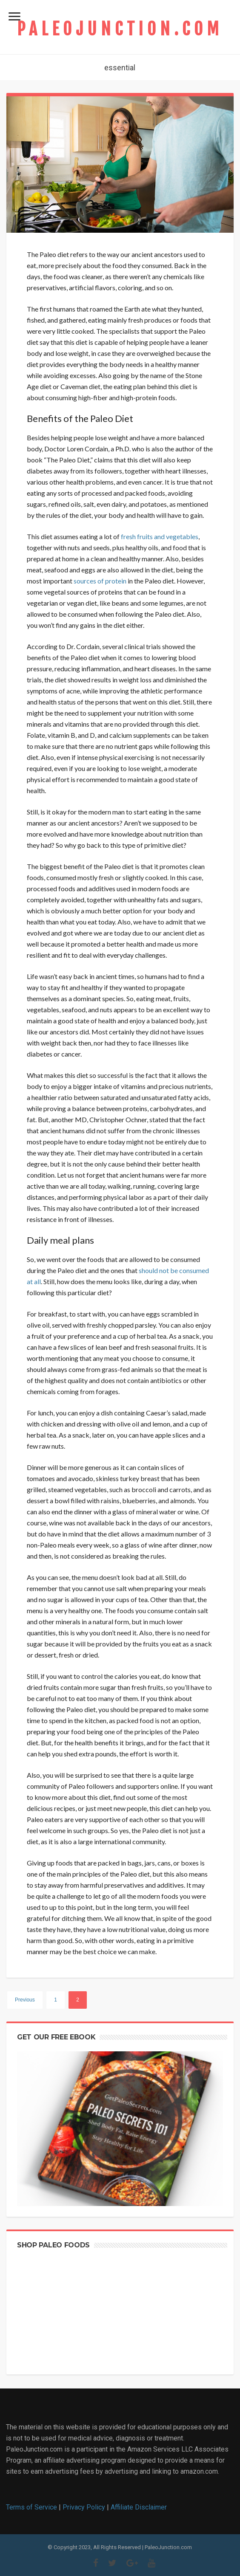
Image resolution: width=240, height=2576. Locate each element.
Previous (25, 2000)
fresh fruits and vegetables (159, 536)
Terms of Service (31, 2507)
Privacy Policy (84, 2507)
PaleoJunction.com (120, 29)
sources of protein (100, 581)
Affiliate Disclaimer (139, 2507)
